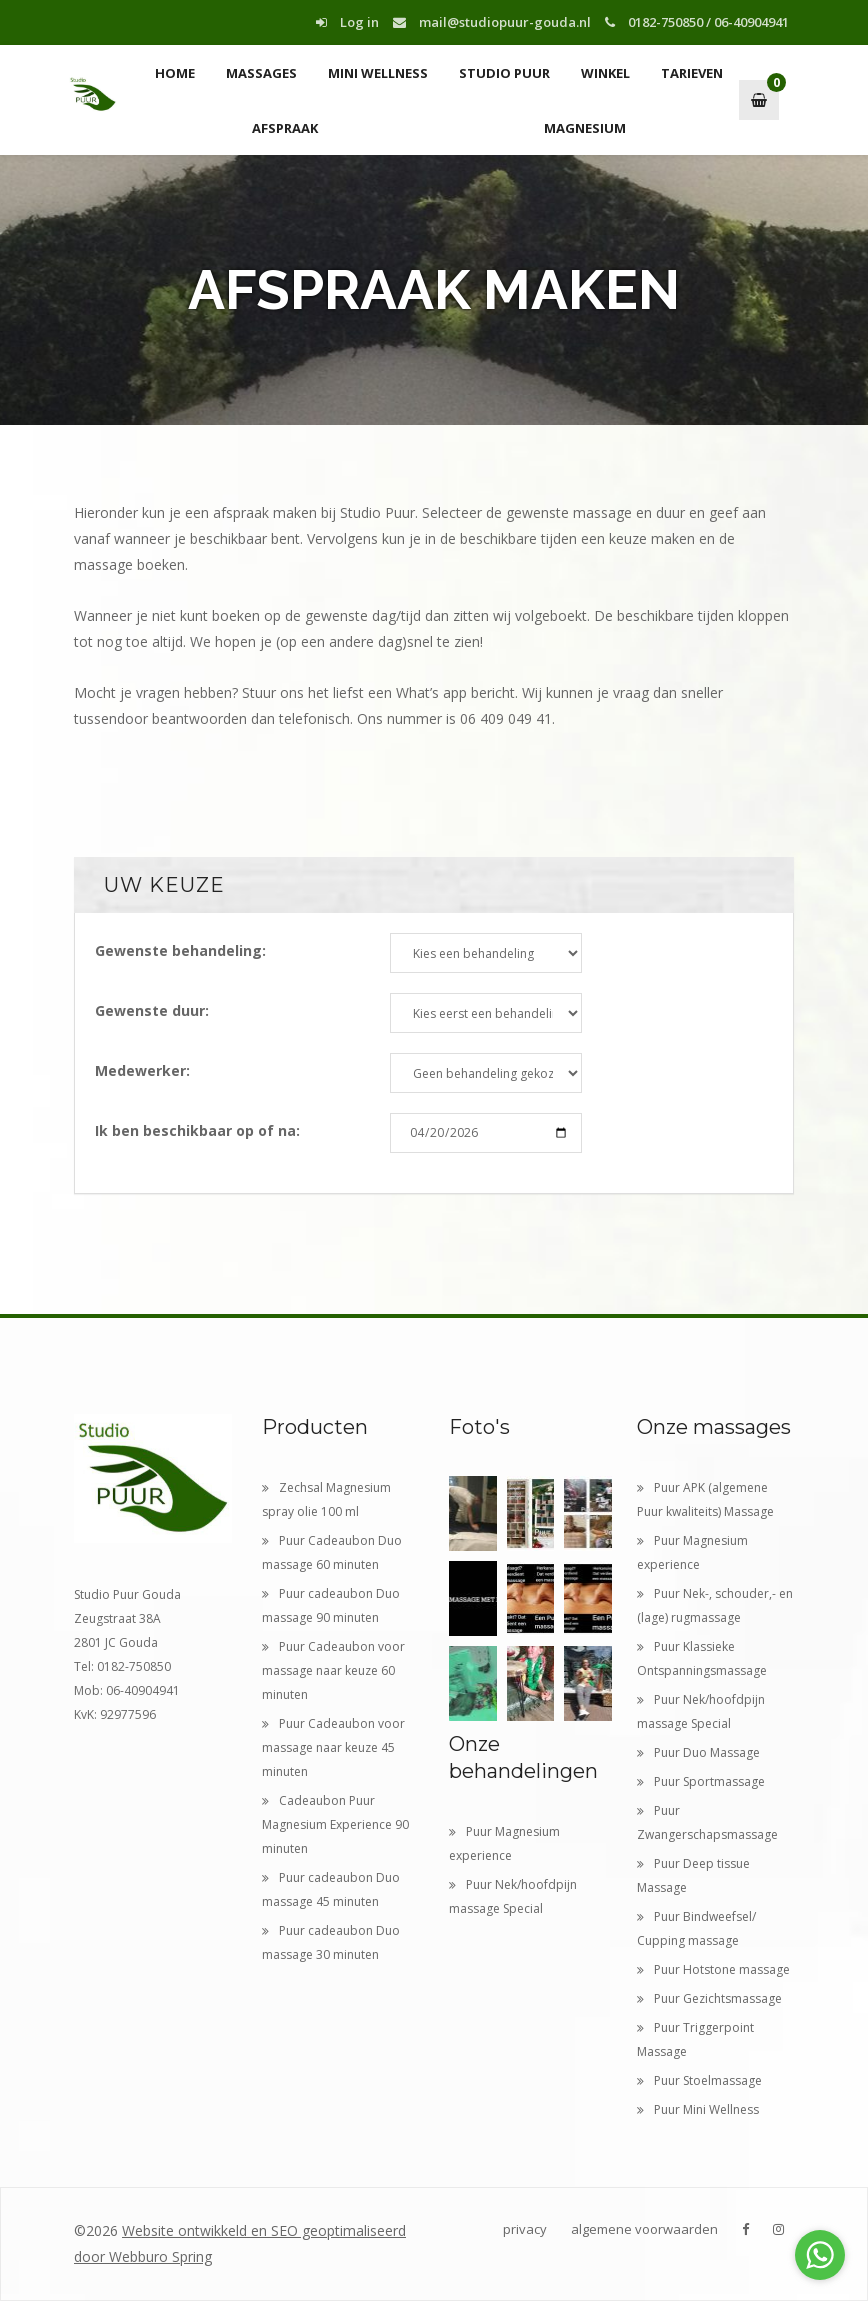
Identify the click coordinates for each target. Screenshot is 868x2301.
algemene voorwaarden (644, 2229)
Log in (347, 22)
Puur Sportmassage (701, 1781)
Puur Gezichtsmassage (709, 1998)
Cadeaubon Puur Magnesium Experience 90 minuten (335, 1824)
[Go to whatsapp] (820, 2255)
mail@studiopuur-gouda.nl (492, 22)
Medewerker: (142, 1070)
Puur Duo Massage (698, 1752)
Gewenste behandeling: (180, 950)
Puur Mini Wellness (698, 2109)
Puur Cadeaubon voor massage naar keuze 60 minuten (333, 1670)
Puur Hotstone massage (713, 1969)
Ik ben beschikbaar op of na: (197, 1130)
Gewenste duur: (152, 1010)
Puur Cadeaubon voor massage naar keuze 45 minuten (333, 1747)
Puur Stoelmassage (699, 2080)
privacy (525, 2229)
